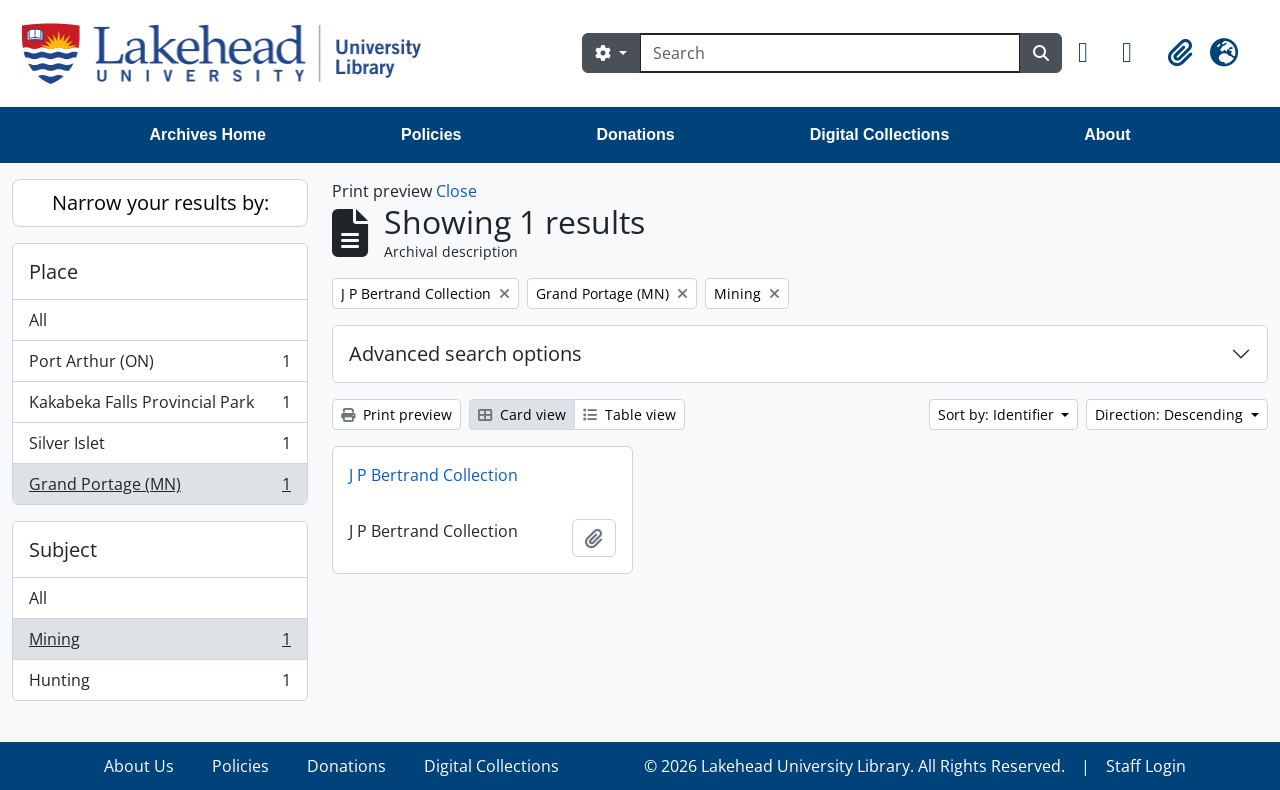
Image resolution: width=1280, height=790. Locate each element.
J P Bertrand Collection (433, 475)
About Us (139, 766)
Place (53, 271)
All (38, 320)
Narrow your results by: (160, 202)
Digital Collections (880, 134)
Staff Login (1146, 766)
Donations (635, 134)
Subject (63, 549)
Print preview (396, 414)
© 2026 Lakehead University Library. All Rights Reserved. (854, 766)
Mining (159, 643)
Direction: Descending (1171, 414)
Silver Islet (159, 447)
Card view (522, 414)
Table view (629, 414)
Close (456, 191)
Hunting (159, 684)
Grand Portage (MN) (159, 488)
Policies (431, 134)
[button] (1092, 53)
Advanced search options (465, 353)
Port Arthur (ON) (159, 365)
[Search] (830, 53)
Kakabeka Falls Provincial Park (159, 406)
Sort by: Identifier (998, 414)
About (1107, 134)
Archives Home (208, 134)
